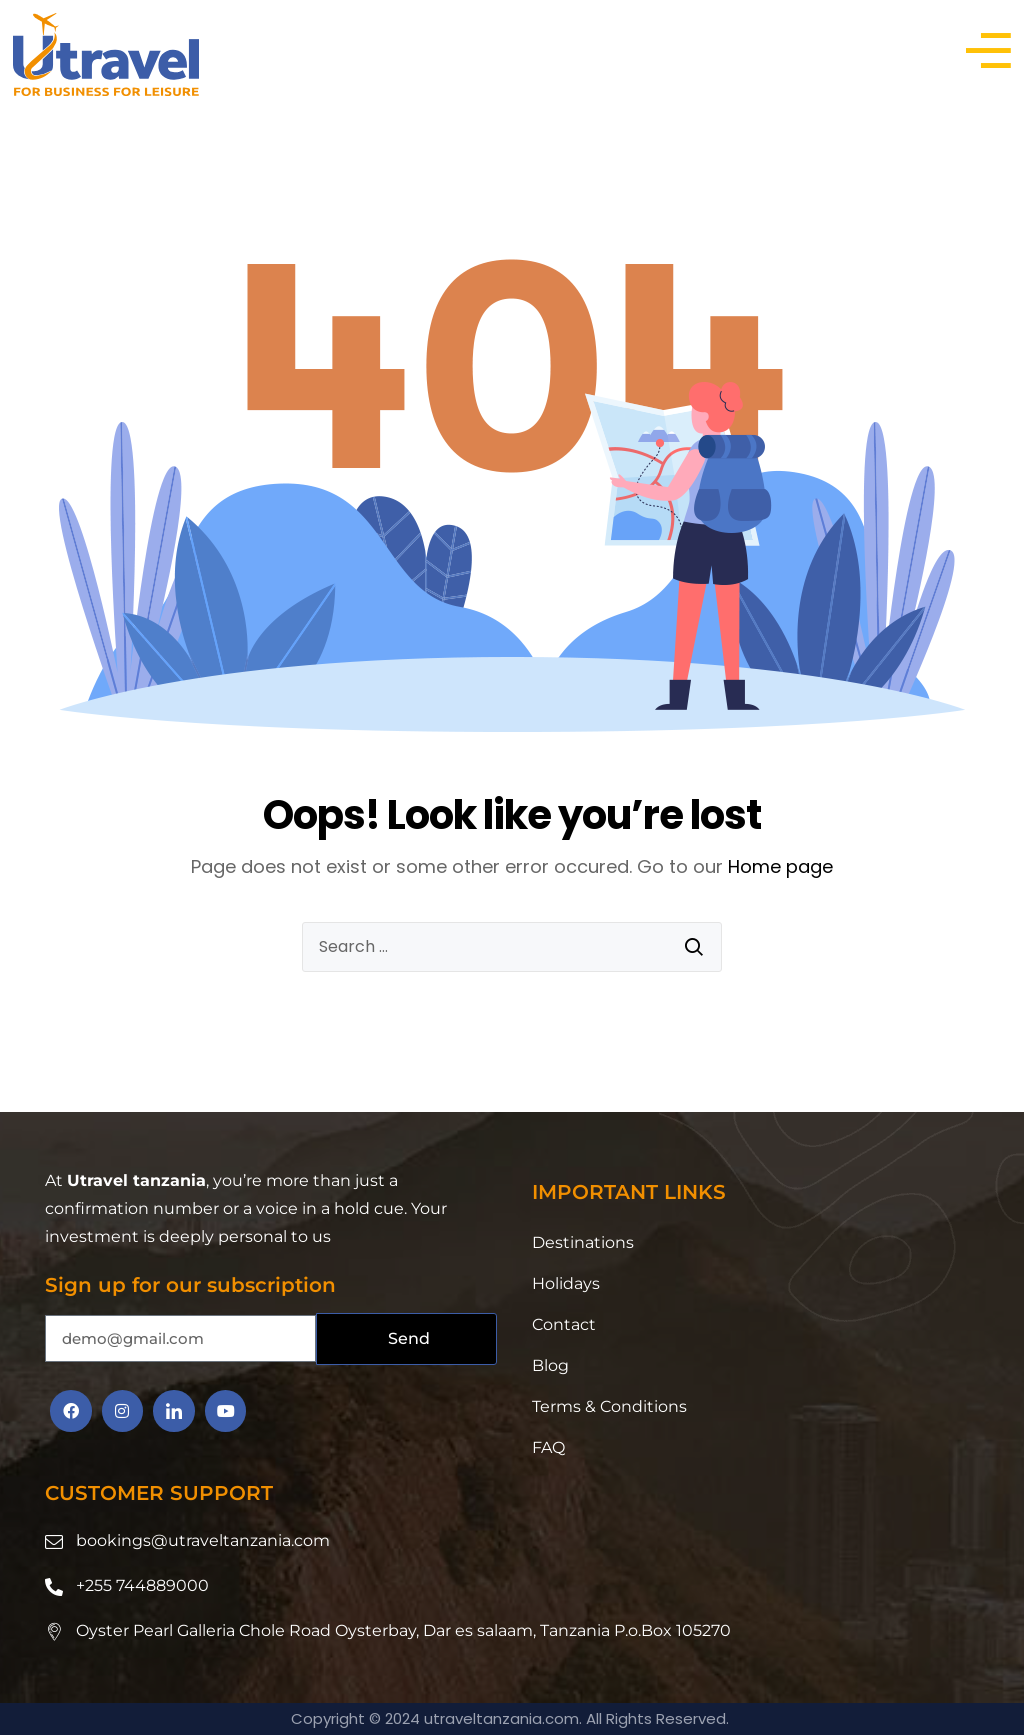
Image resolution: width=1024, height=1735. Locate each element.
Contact (564, 1324)
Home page (780, 866)
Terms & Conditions (609, 1406)
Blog (550, 1365)
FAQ (548, 1447)
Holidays (566, 1283)
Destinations (583, 1242)
